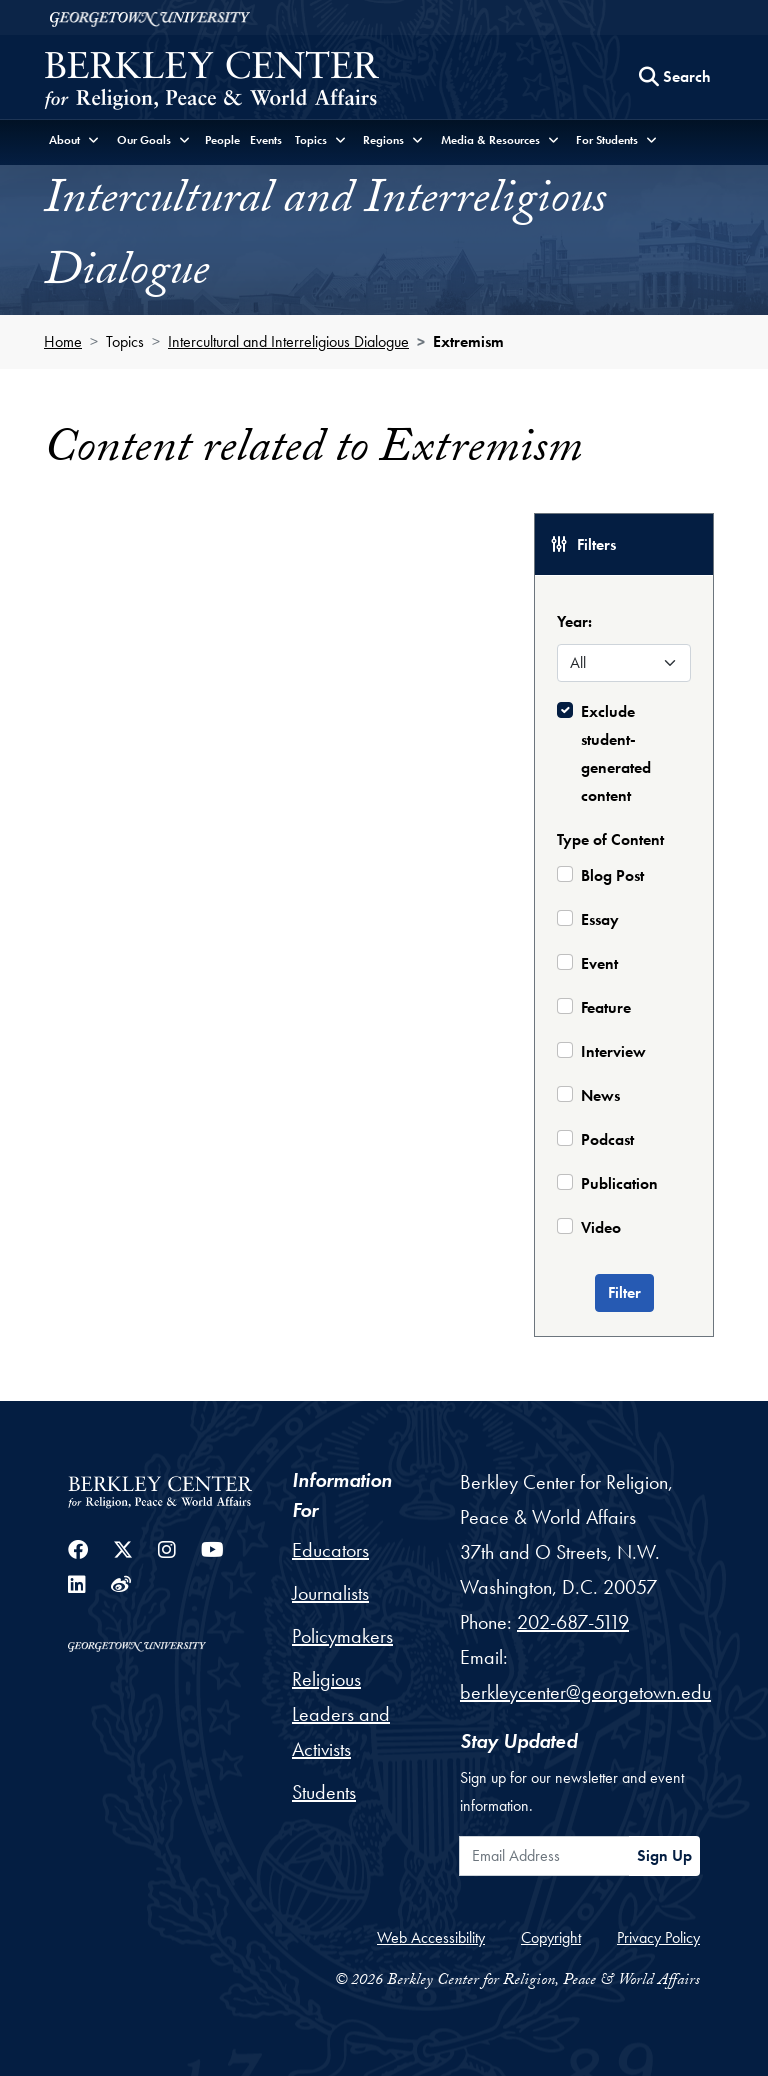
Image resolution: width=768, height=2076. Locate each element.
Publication (619, 1183)
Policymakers (342, 1636)
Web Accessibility (431, 1937)
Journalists (330, 1593)
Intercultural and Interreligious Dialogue (288, 341)
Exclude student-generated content (616, 753)
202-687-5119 (573, 1622)
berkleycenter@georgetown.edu (585, 1692)
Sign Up (664, 1855)
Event (599, 963)
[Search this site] (675, 77)
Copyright (551, 1937)
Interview (613, 1051)
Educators (330, 1550)
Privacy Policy (658, 1937)
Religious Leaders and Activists (341, 1714)
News (600, 1095)
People (222, 140)
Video (601, 1227)
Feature (606, 1007)
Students (324, 1792)
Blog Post (612, 875)
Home (63, 341)
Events (266, 140)
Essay (600, 919)
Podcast (607, 1139)
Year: (574, 621)
